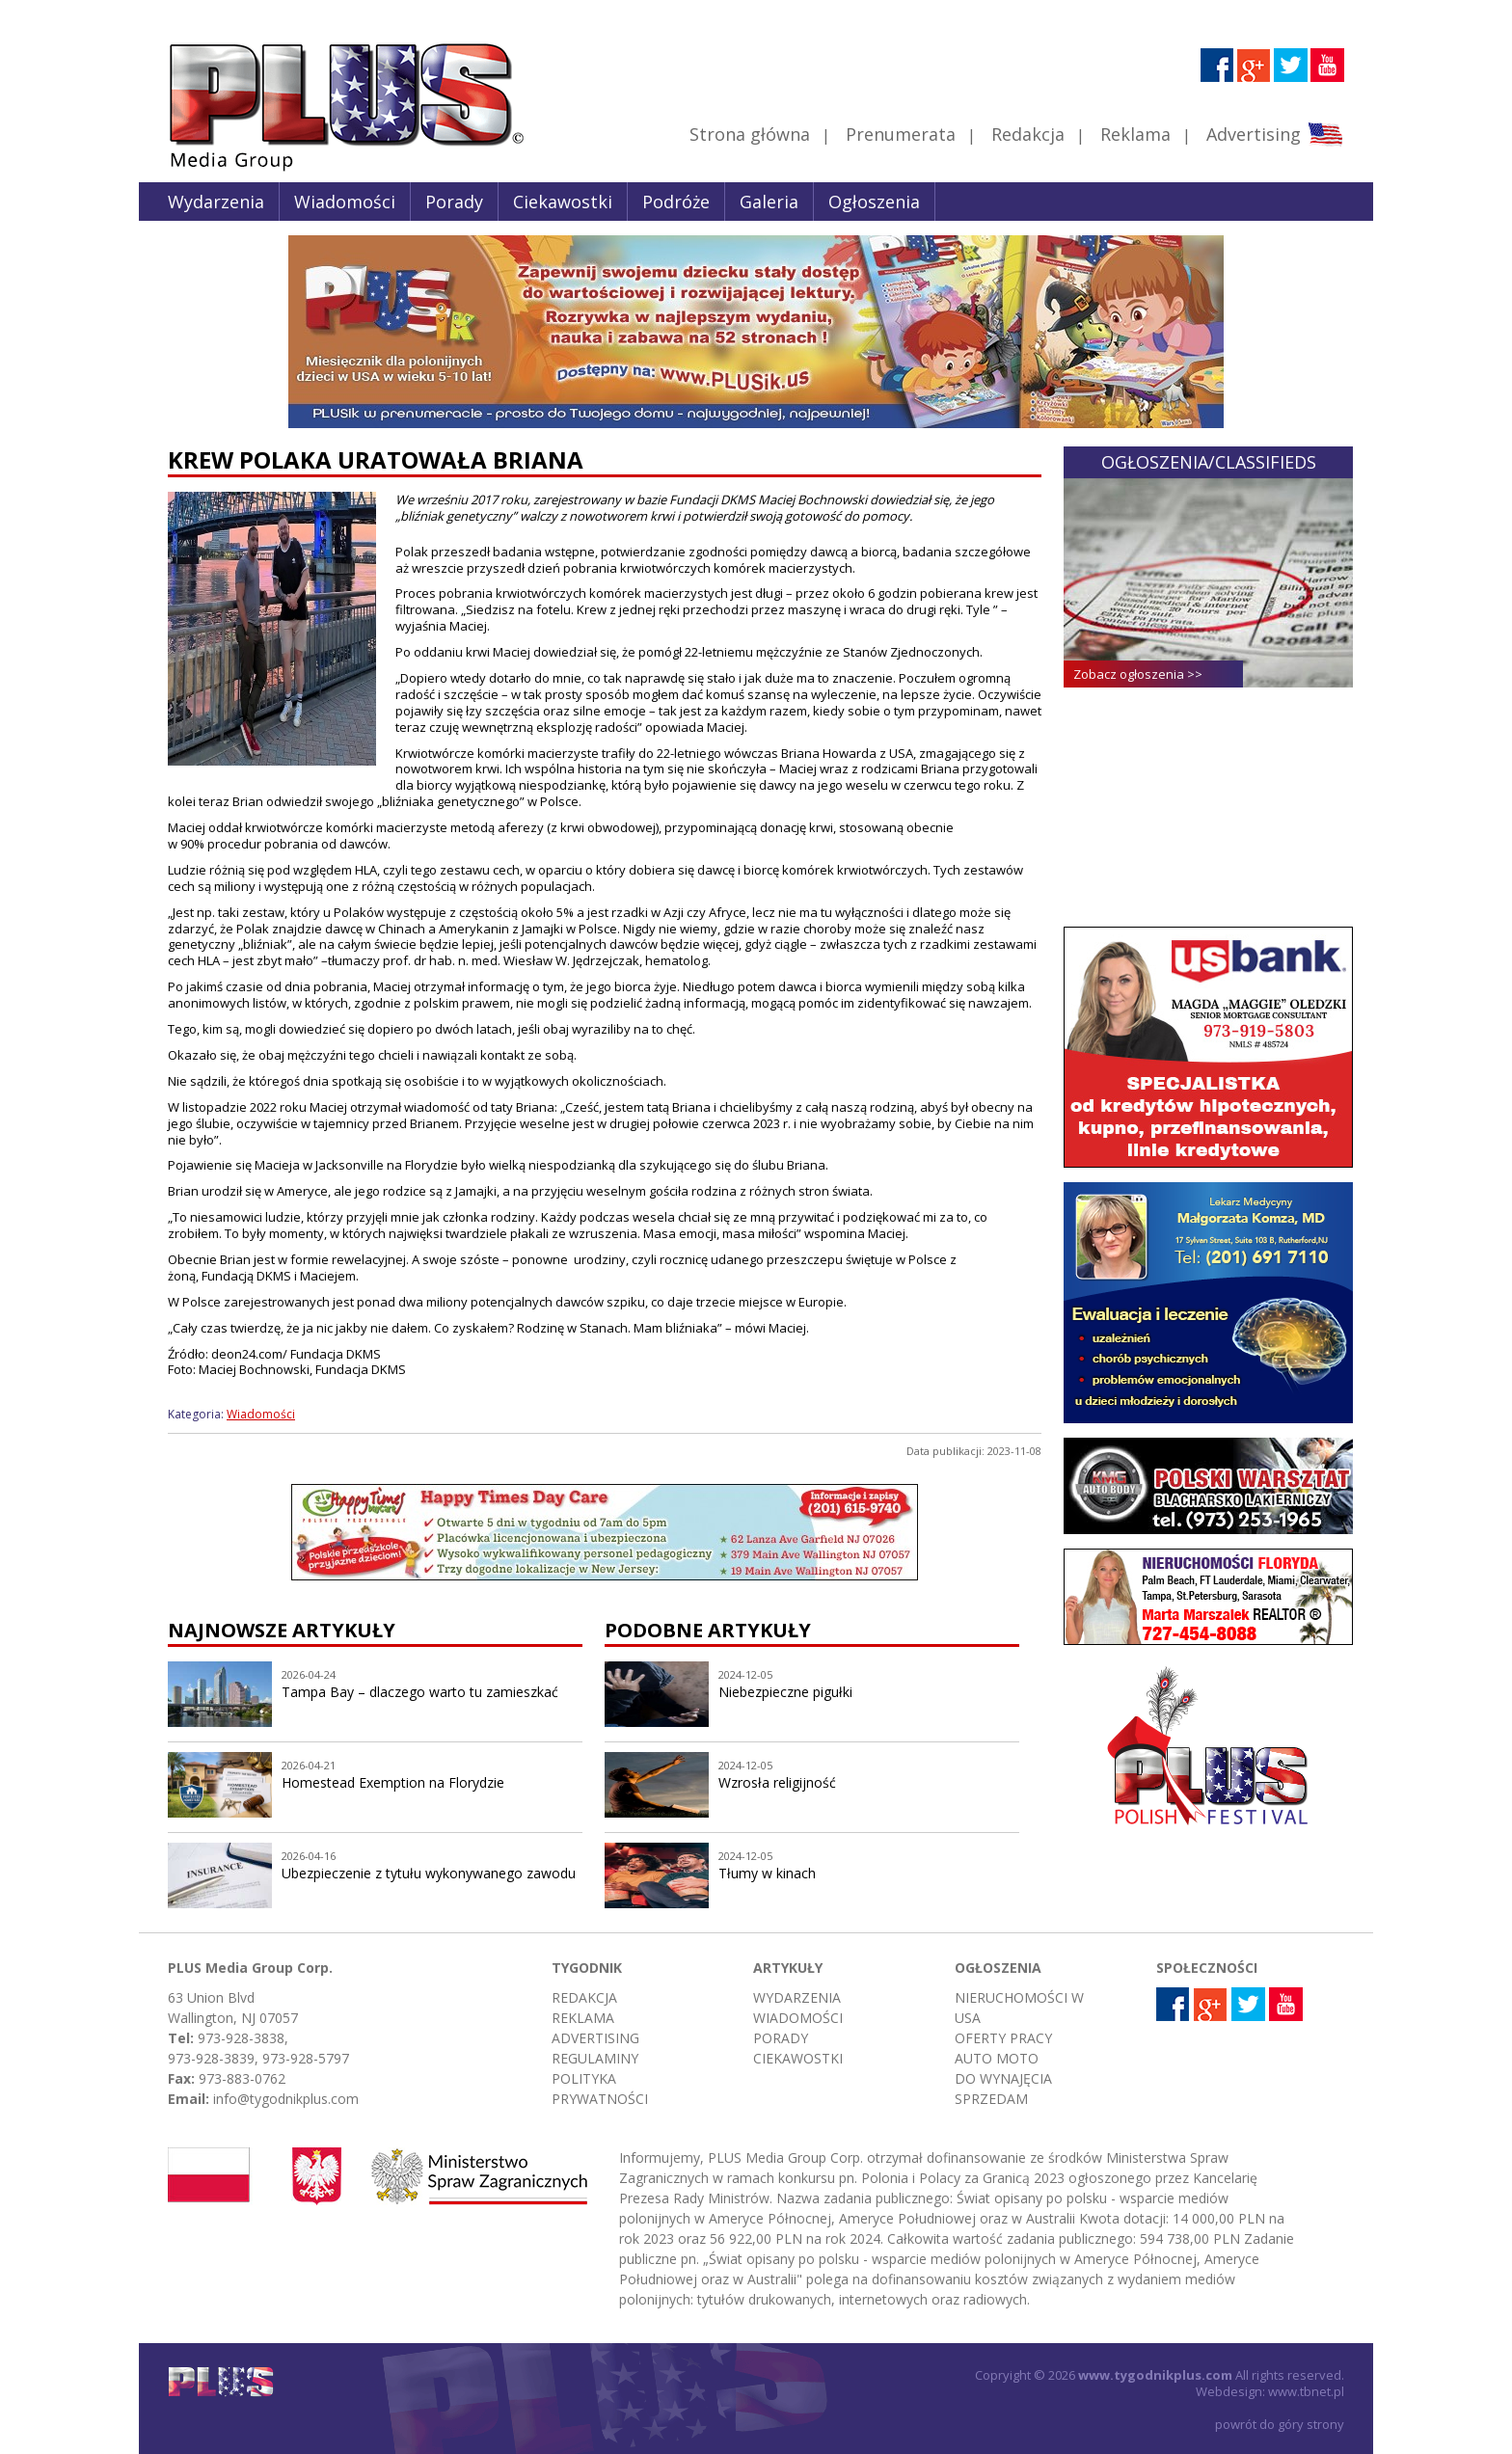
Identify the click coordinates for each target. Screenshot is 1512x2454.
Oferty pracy (1003, 2038)
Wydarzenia (216, 201)
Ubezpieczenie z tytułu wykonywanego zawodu (429, 1873)
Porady (454, 201)
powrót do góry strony (1279, 2424)
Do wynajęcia (1003, 2078)
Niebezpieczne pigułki (785, 1692)
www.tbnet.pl (1306, 2391)
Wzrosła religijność (777, 1782)
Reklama (1135, 134)
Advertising (1274, 134)
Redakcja (1028, 134)
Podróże (676, 201)
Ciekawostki (562, 201)
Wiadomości (344, 201)
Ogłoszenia (874, 201)
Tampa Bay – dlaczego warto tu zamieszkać (420, 1692)
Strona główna (749, 134)
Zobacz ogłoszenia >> (1137, 674)
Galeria (769, 201)
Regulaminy (595, 2058)
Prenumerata (901, 134)
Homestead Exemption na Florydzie (393, 1782)
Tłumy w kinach (767, 1873)
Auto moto (997, 2058)
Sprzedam (991, 2099)
